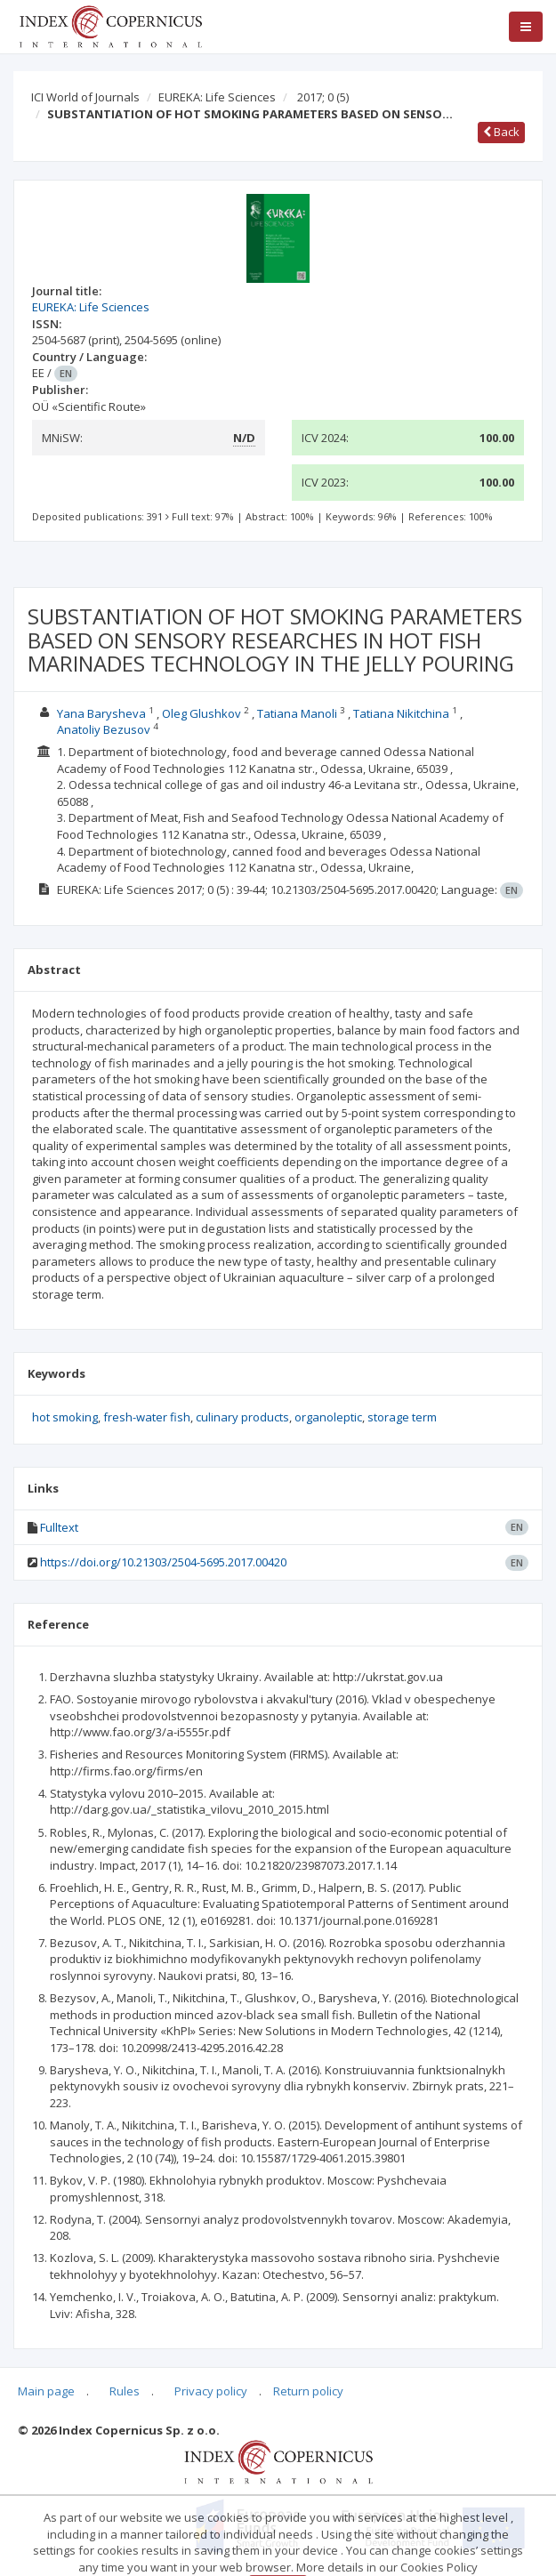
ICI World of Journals (85, 97)
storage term (402, 1417)
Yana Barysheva (101, 713)
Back (501, 132)
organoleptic (328, 1417)
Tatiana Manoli (297, 713)
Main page (46, 2391)
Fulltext (59, 1527)
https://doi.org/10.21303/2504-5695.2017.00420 (163, 1562)
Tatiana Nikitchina (401, 713)
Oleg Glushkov (201, 713)
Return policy (308, 2391)
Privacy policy (210, 2391)
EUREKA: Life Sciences (217, 97)
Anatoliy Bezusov (103, 729)
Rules (124, 2391)
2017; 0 (323, 97)
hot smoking (65, 1417)
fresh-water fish (146, 1417)
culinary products (242, 1417)
